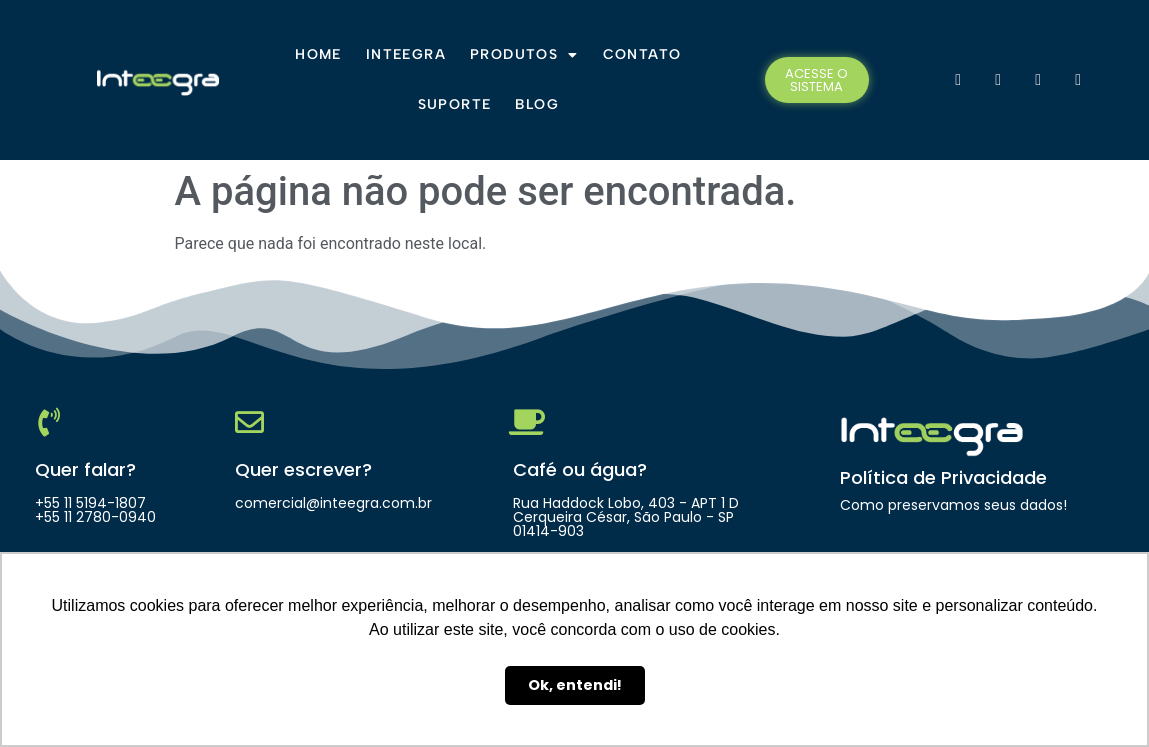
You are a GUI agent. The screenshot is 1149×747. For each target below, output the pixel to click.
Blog (537, 104)
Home (318, 54)
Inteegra (406, 54)
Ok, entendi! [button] (575, 685)
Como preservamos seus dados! (953, 505)
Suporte (455, 104)
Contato (642, 54)
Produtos (524, 55)
